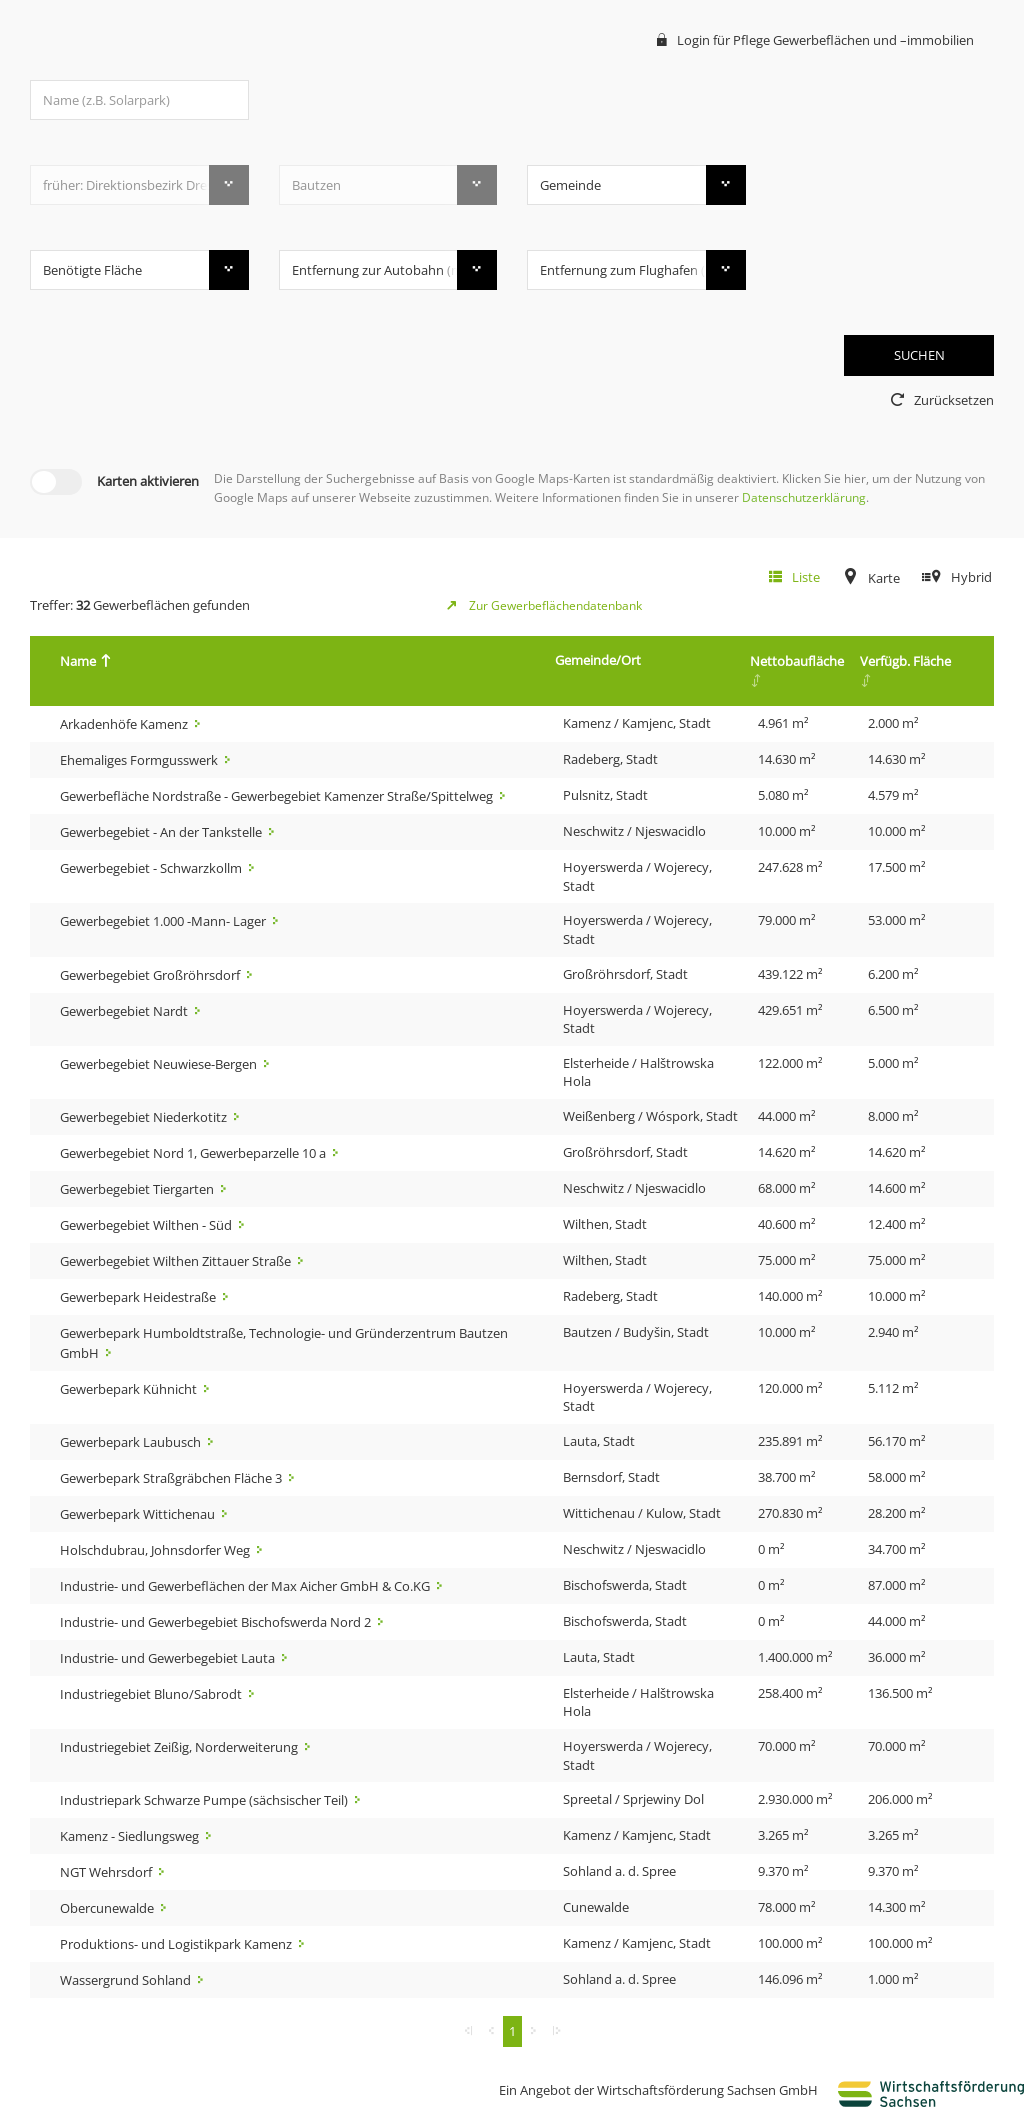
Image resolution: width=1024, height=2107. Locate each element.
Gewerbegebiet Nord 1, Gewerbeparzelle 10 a (194, 1153)
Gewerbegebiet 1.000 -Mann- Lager (164, 921)
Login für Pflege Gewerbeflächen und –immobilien (825, 40)
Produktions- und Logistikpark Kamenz (177, 1944)
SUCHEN (919, 355)
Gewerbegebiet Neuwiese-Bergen (160, 1064)
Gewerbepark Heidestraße (139, 1297)
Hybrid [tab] (971, 577)
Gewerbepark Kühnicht (130, 1389)
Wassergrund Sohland (127, 1980)
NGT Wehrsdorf (107, 1872)
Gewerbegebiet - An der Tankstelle (162, 832)
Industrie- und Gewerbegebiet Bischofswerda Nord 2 (217, 1622)
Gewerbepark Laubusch (132, 1442)
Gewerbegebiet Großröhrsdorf (151, 975)
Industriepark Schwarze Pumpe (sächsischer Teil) (205, 1800)
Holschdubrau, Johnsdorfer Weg (156, 1550)
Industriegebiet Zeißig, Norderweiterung (180, 1747)
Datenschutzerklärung (804, 497)
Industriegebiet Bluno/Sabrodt (152, 1694)
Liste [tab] (806, 577)
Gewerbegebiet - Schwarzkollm (152, 868)
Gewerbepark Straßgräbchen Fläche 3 (172, 1478)
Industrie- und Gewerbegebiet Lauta (169, 1658)
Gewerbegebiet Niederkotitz (145, 1117)
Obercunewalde (108, 1908)
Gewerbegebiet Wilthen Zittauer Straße (177, 1261)
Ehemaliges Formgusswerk (140, 760)
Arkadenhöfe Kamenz (125, 724)
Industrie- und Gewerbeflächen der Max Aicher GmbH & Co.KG (246, 1586)
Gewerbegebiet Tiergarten (138, 1189)
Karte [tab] (884, 578)
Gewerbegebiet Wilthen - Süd (147, 1225)
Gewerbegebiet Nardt (125, 1011)
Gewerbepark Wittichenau (139, 1514)
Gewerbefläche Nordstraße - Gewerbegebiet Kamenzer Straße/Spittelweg (278, 796)
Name (83, 661)
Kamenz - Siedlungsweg (131, 1836)
